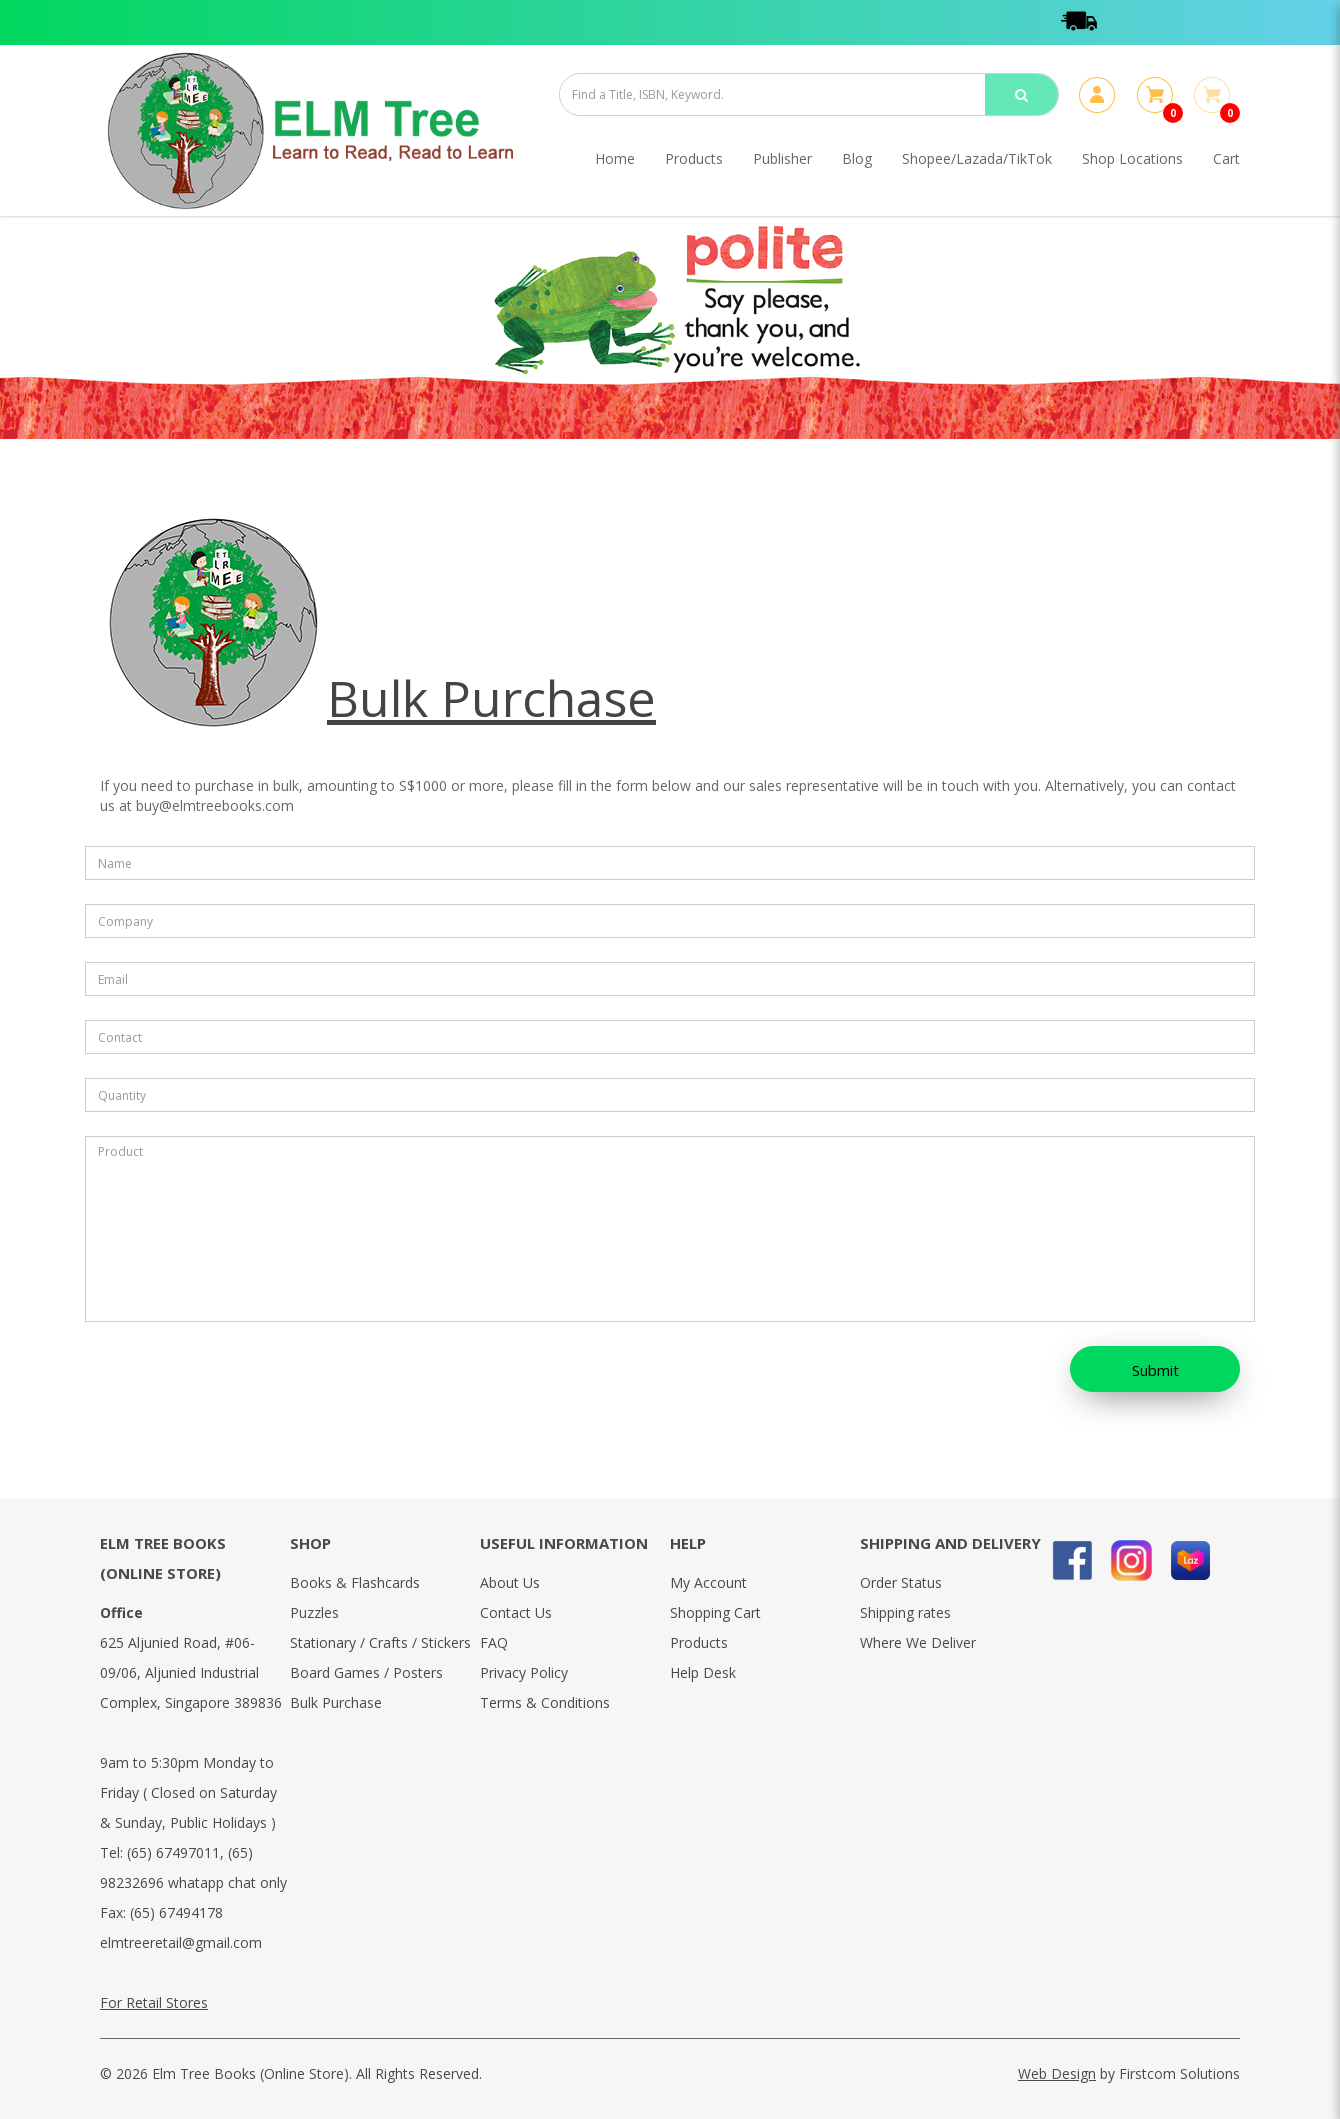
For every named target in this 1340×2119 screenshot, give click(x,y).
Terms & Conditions (545, 1702)
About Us (510, 1582)
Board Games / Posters (366, 1672)
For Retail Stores (154, 2002)
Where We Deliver (918, 1642)
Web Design (1057, 2073)
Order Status (901, 1582)
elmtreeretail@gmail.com (181, 1942)
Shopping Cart (715, 1612)
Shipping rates (905, 1612)
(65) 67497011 (173, 1852)
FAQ (494, 1642)
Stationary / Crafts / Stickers (380, 1642)
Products (699, 1642)
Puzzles (314, 1612)
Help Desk (703, 1672)
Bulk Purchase (336, 1702)
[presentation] (214, 1375)
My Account (708, 1582)
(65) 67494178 (176, 1912)
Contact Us (516, 1612)
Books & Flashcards (355, 1582)
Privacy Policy (524, 1672)
